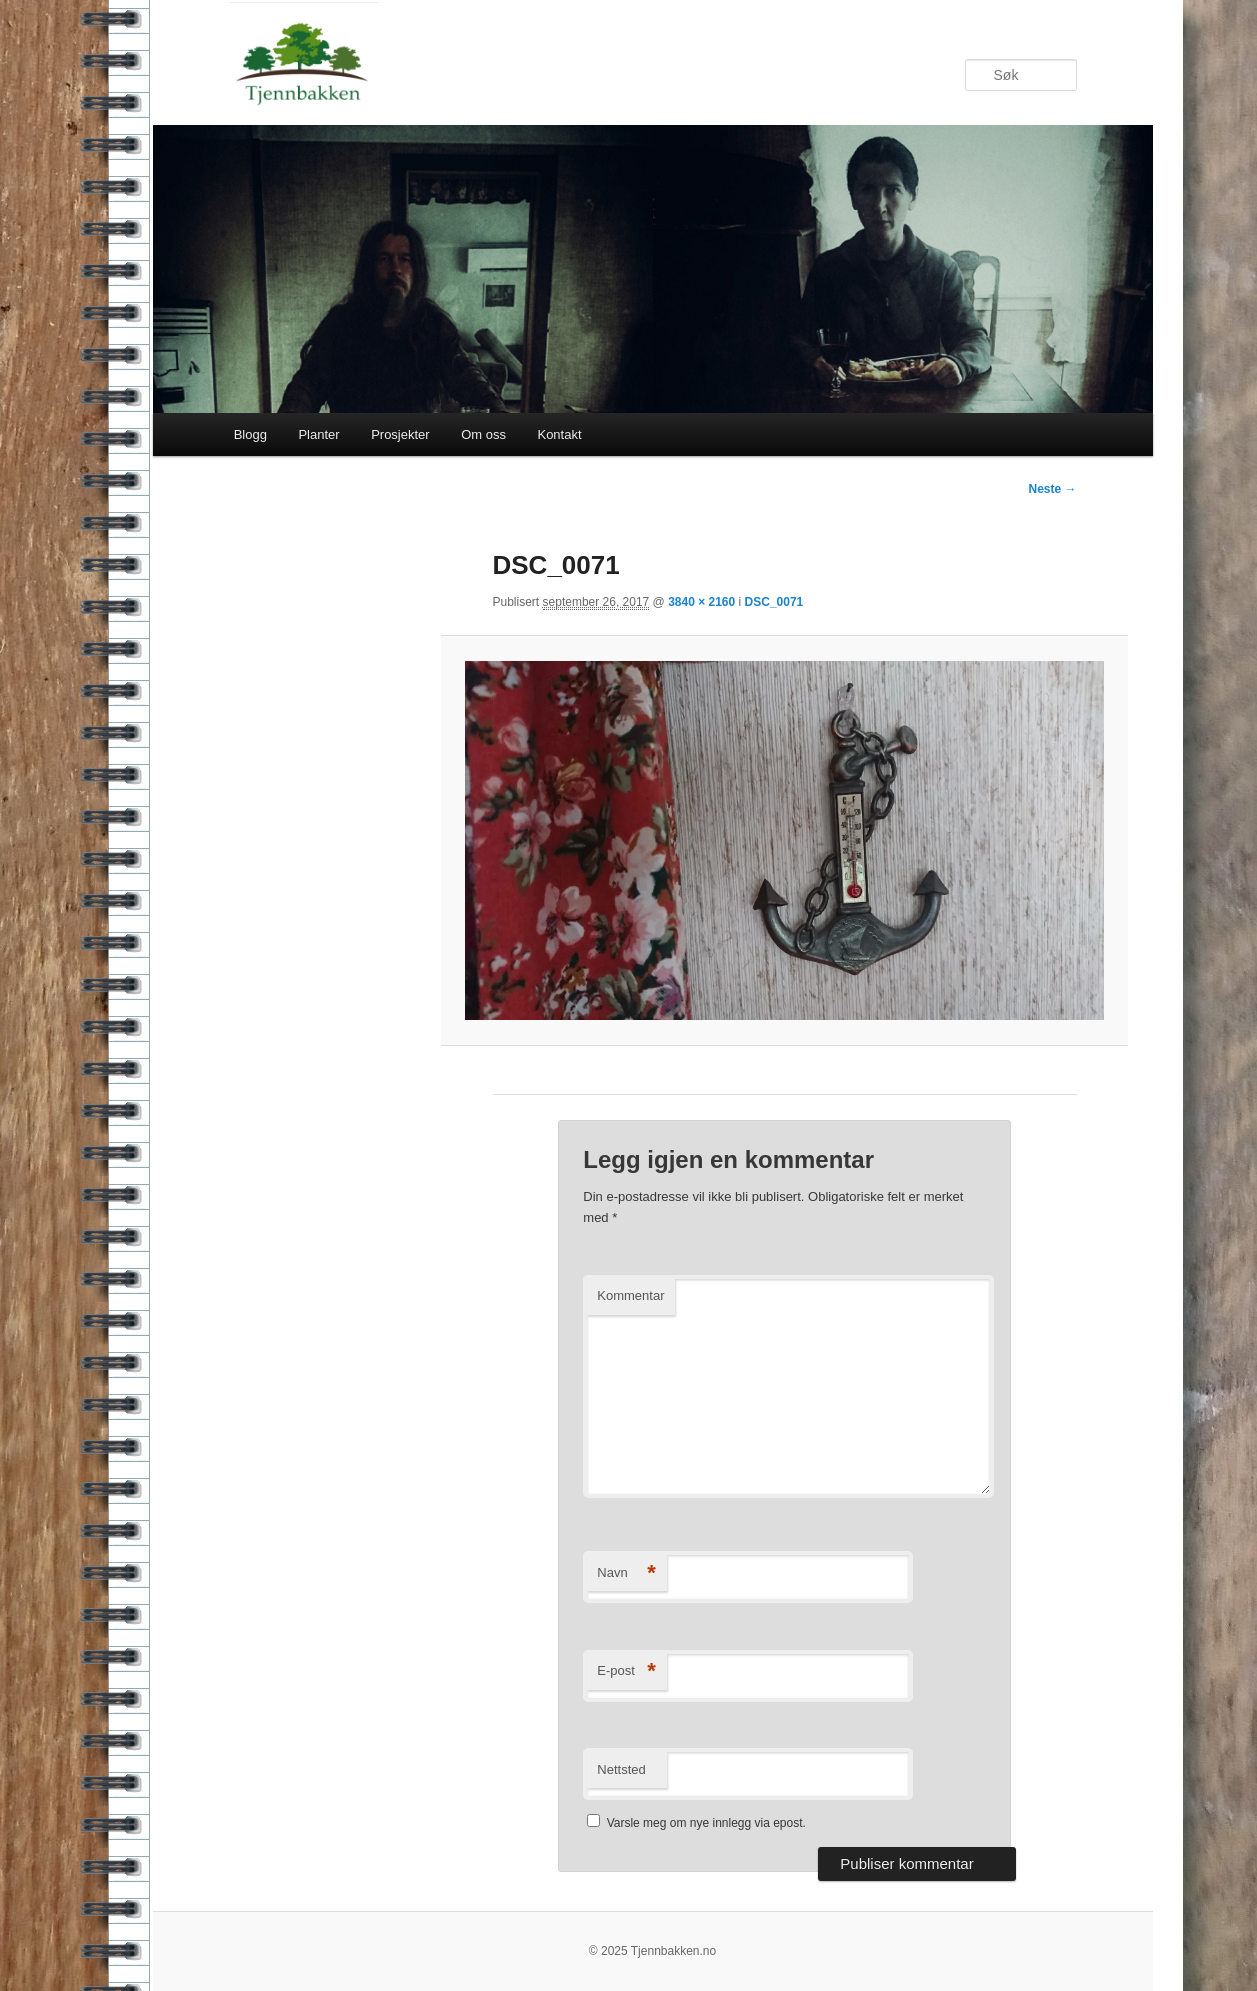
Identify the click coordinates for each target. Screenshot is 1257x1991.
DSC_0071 (774, 602)
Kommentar (630, 1295)
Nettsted (621, 1769)
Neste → (1052, 489)
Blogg (250, 434)
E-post (626, 1671)
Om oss (483, 434)
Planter (318, 434)
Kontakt (559, 434)
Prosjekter (400, 434)
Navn (626, 1573)
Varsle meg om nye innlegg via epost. (706, 1823)
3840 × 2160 (701, 602)
